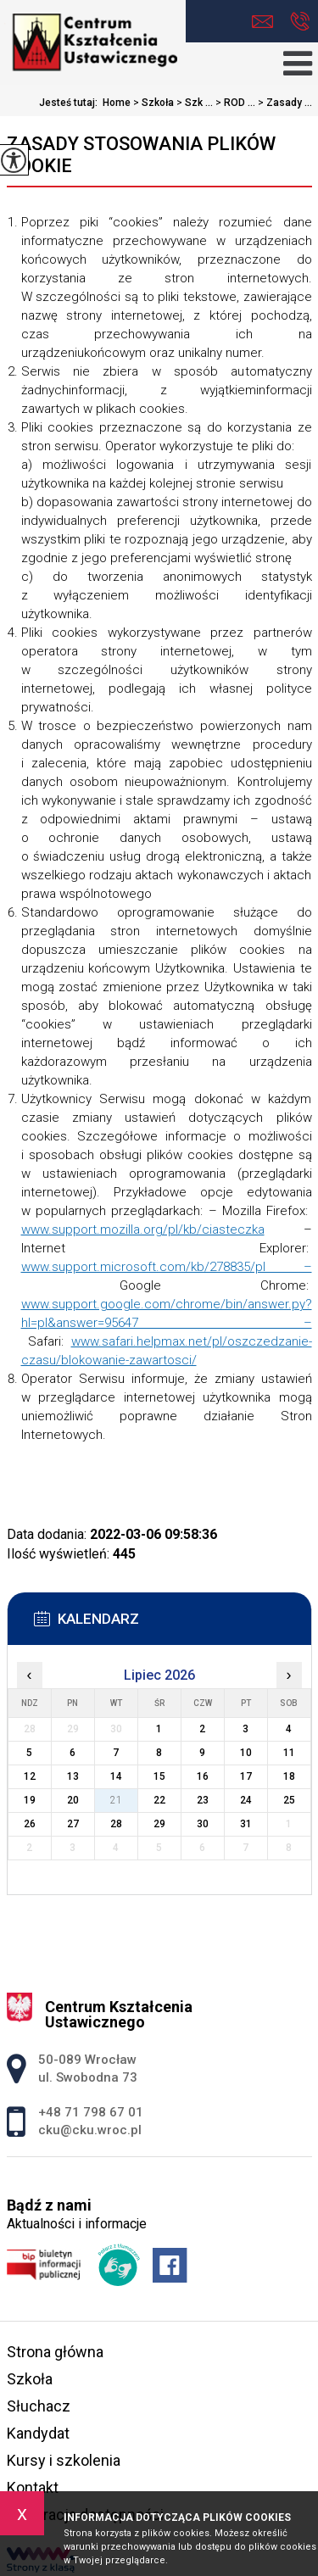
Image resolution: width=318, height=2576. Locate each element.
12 (30, 1776)
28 (116, 1824)
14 (116, 1776)
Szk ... (193, 103)
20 (73, 1800)
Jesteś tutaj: (71, 103)
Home (117, 103)
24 (246, 1800)
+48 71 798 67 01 (300, 21)
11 (289, 1753)
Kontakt (33, 2487)
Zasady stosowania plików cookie (141, 154)
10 (246, 1753)
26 (30, 1824)
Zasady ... (283, 103)
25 (289, 1800)
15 (159, 1776)
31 (246, 1824)
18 (289, 1776)
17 (246, 1776)
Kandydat (38, 2433)
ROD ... (234, 103)
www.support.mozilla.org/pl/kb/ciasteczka (143, 1229)
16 (203, 1776)
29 (159, 1824)
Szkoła (152, 103)
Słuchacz (38, 2406)
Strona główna (55, 2352)
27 (73, 1824)
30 (203, 1824)
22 (159, 1800)
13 (73, 1776)
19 (30, 1800)
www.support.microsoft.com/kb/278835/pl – (166, 1266)
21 (116, 1800)
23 (203, 1800)
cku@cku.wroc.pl (262, 21)
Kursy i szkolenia (63, 2460)
